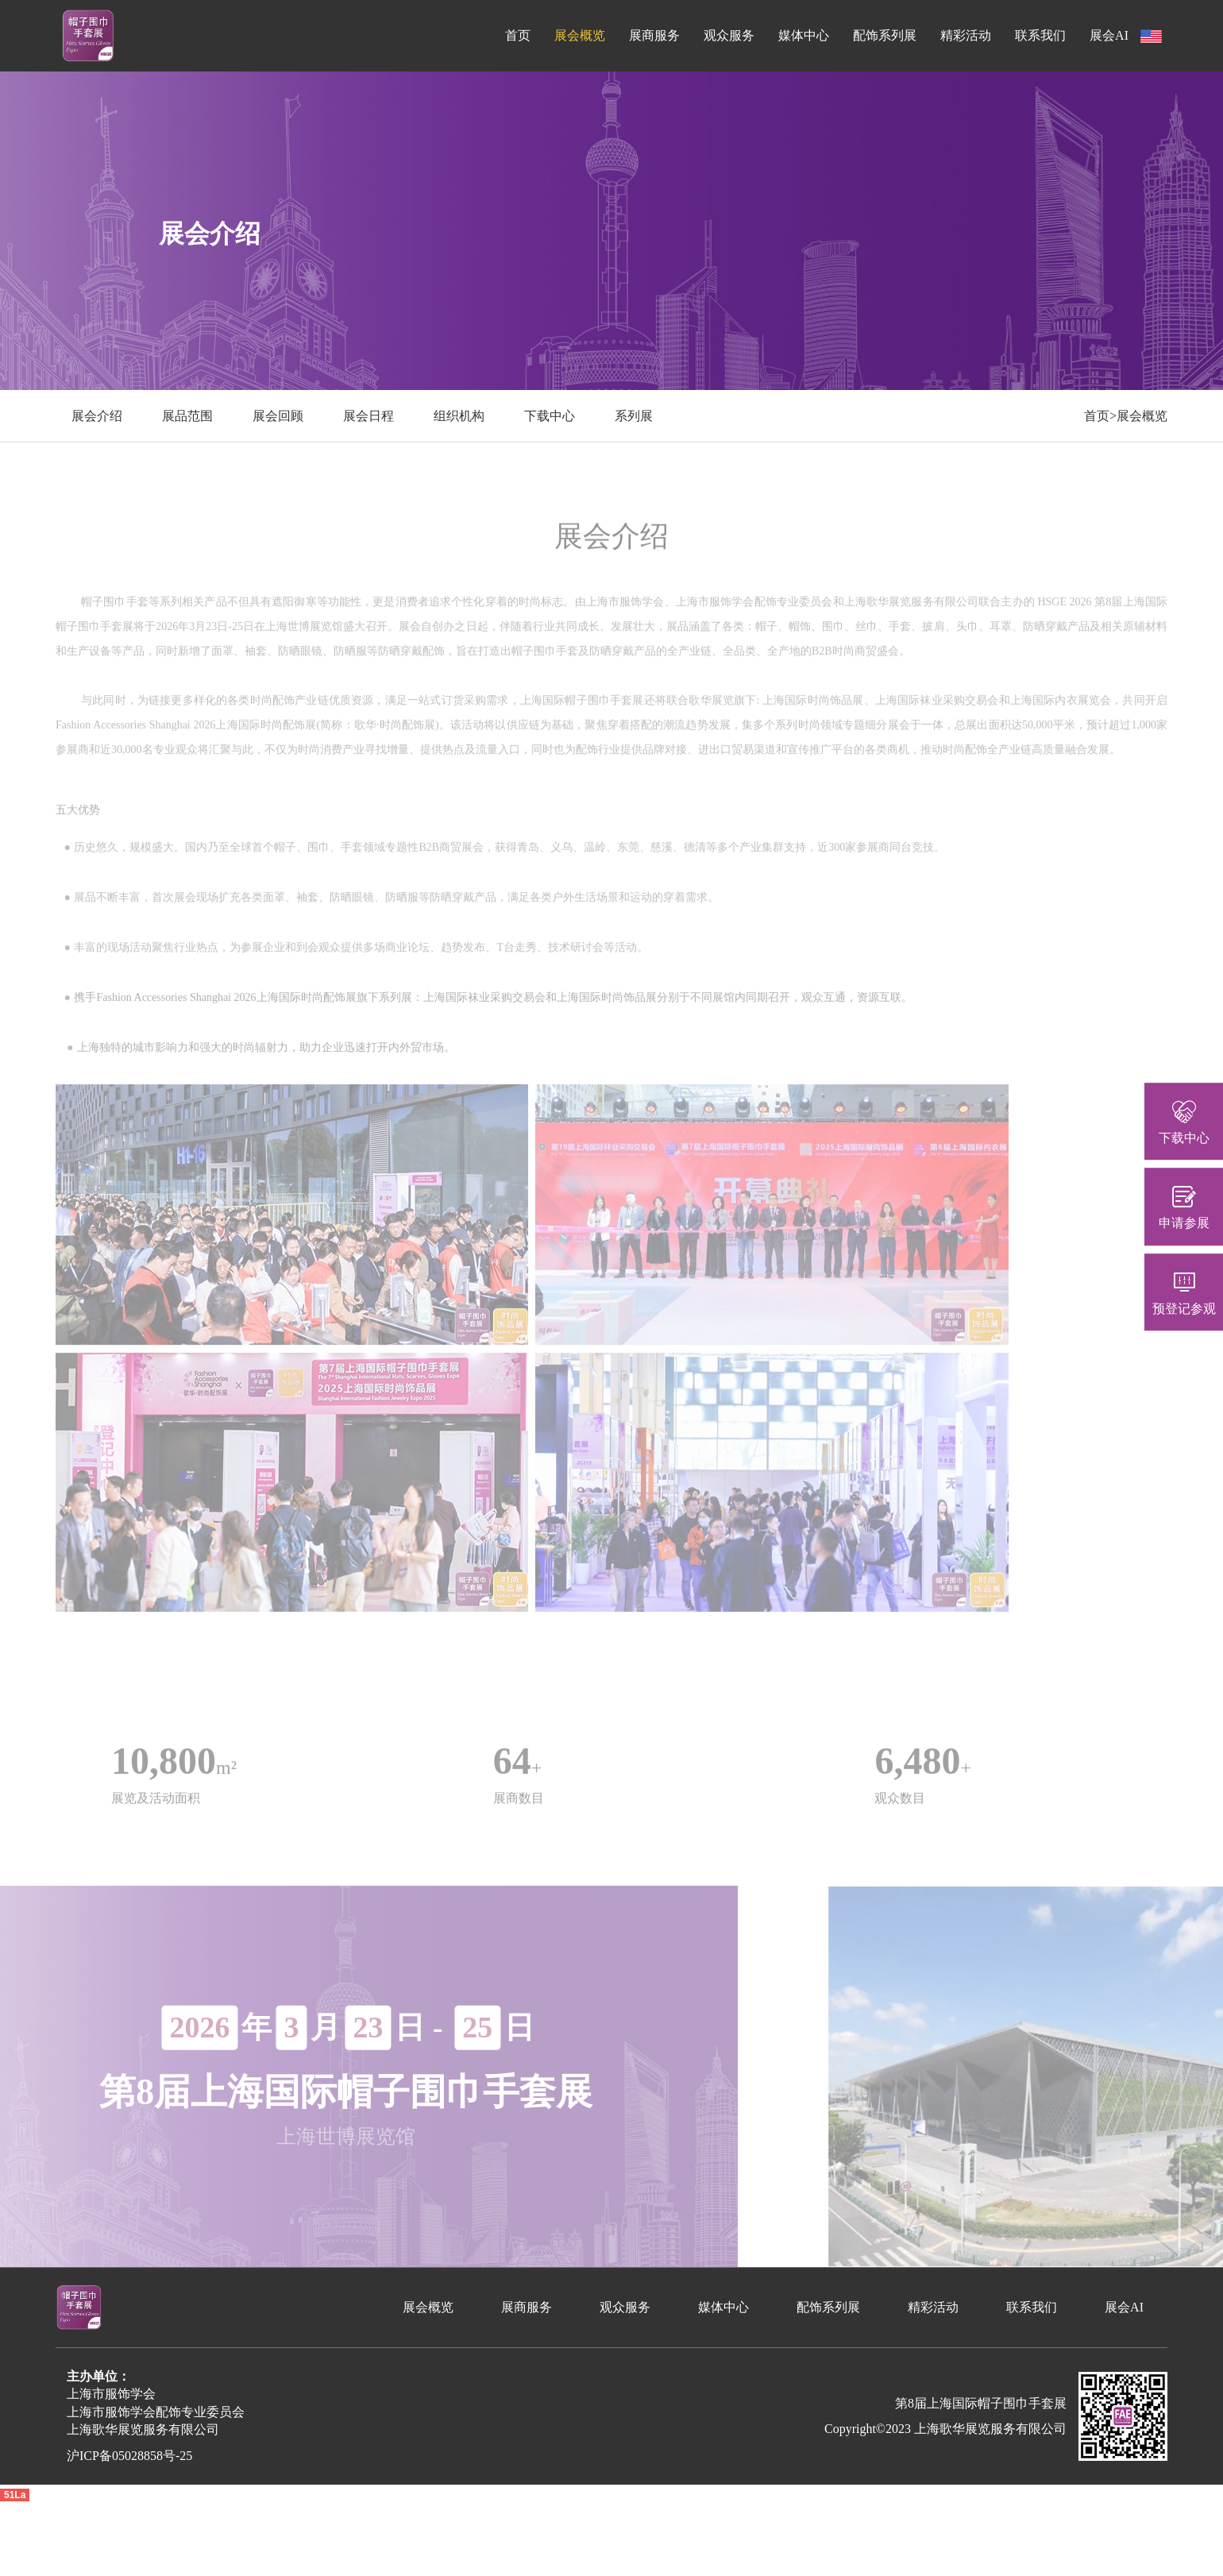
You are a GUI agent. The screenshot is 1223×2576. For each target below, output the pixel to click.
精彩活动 (965, 35)
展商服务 (654, 35)
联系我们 (1040, 35)
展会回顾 (278, 416)
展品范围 (187, 416)
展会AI (1109, 35)
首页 (517, 35)
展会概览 (579, 35)
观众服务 (729, 35)
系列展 (634, 416)
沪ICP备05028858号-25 (129, 2455)
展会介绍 (96, 416)
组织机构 (459, 416)
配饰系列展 (884, 35)
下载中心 (549, 416)
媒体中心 (803, 35)
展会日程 (368, 416)
